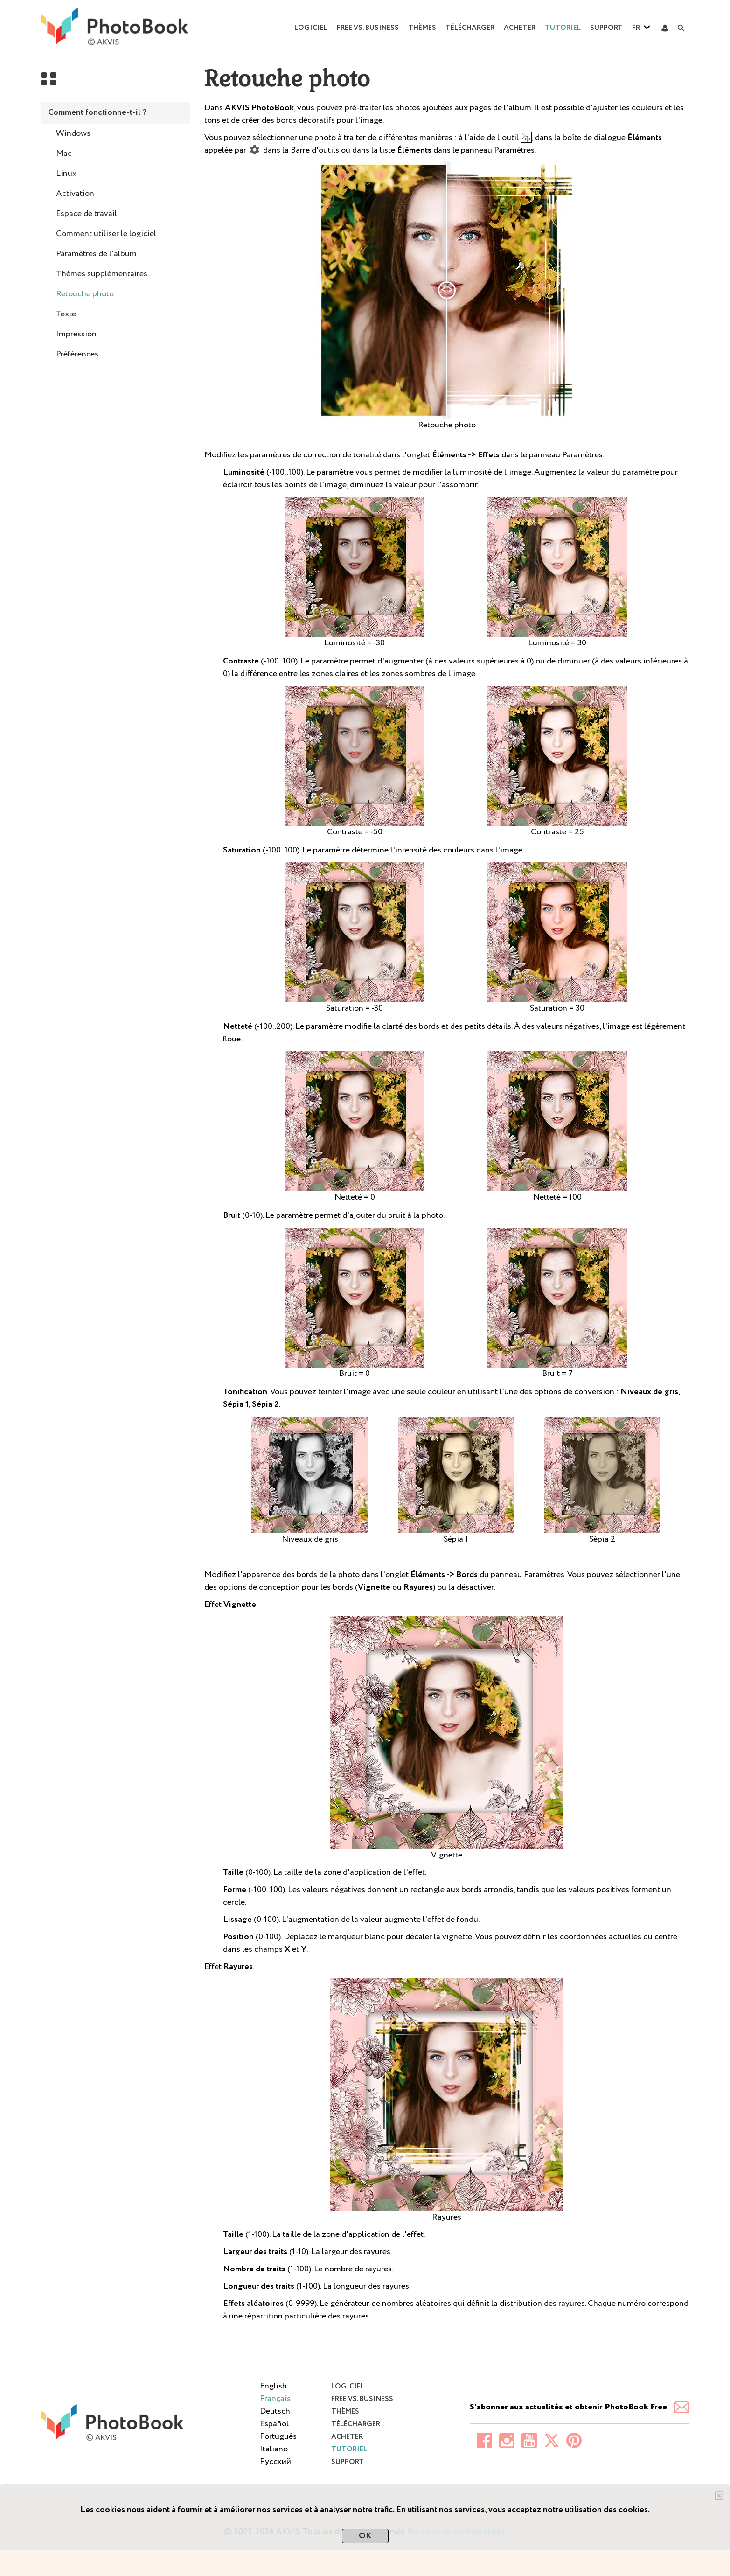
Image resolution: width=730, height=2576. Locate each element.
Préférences (77, 354)
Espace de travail (86, 214)
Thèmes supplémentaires (101, 274)
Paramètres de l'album (96, 254)
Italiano (274, 2449)
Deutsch (275, 2411)
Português (278, 2436)
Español (274, 2424)
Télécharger (469, 28)
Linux (66, 174)
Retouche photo (85, 294)
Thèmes (422, 28)
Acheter (519, 28)
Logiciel (310, 28)
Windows (73, 133)
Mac (64, 153)
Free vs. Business (368, 28)
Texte (66, 314)
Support (606, 28)
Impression (76, 334)
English (273, 2386)
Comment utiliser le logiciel (106, 234)
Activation (75, 194)
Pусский (275, 2462)
